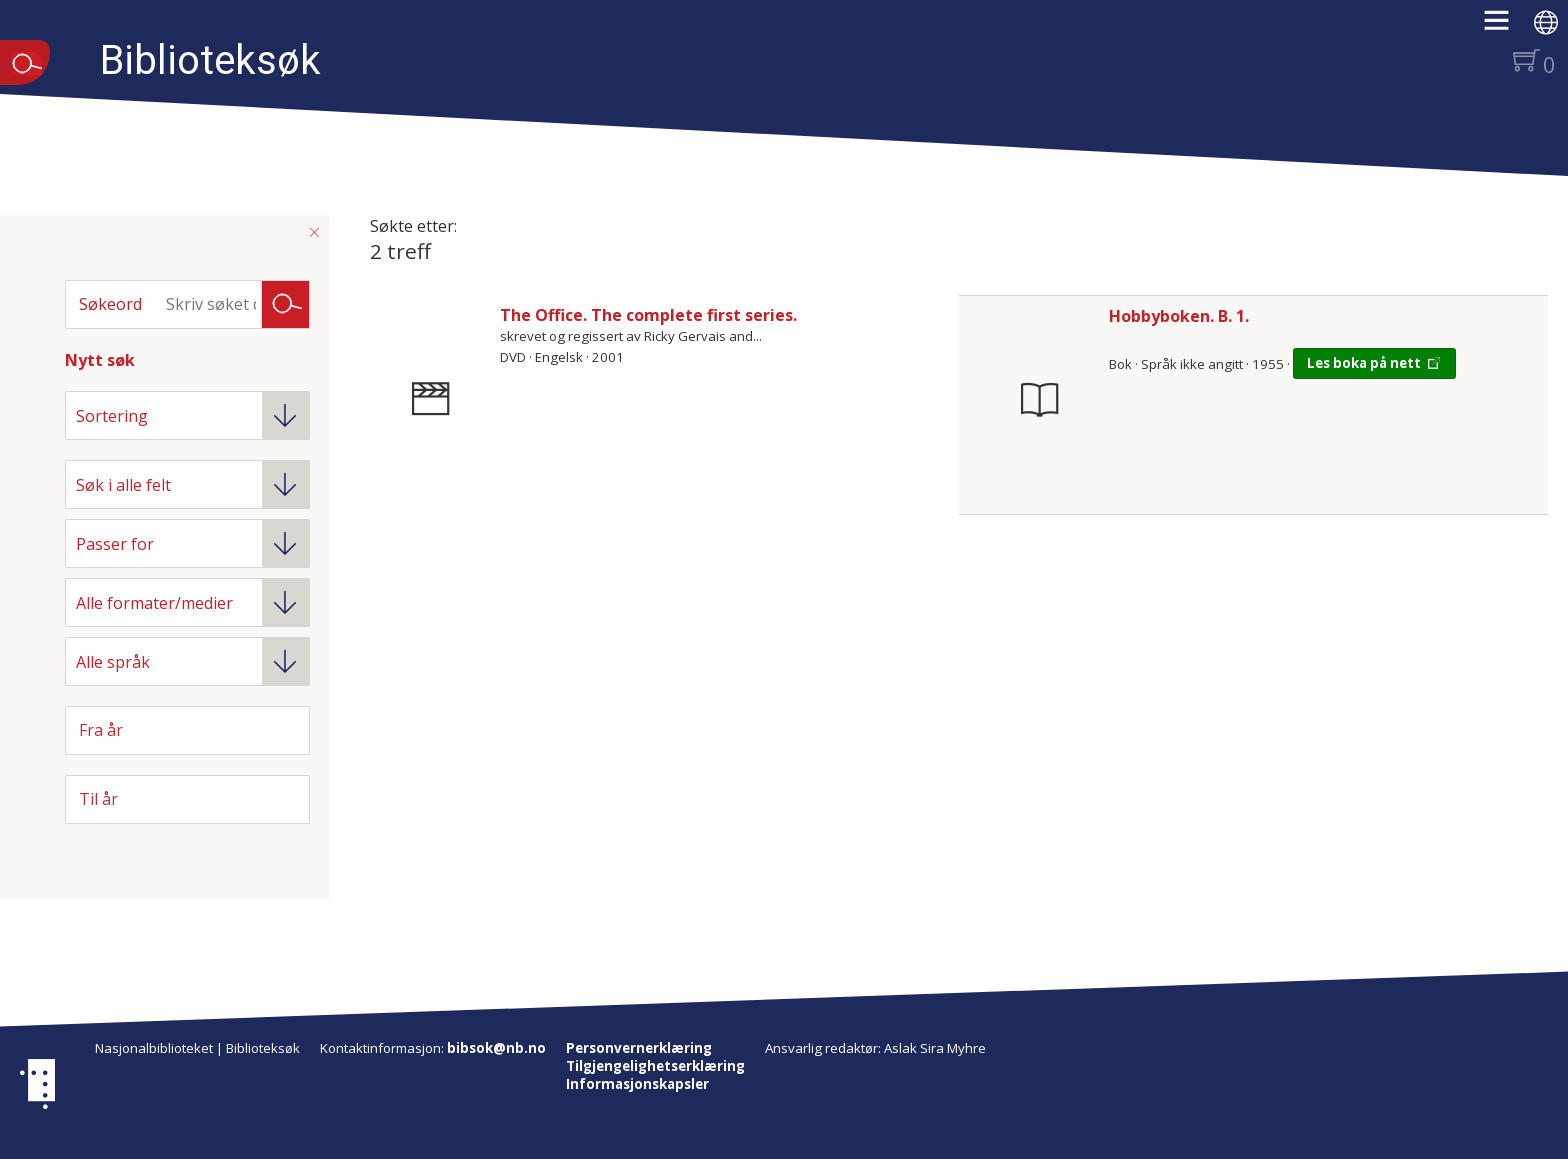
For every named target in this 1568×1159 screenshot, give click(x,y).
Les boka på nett (1364, 363)
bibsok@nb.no (496, 1048)
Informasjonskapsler (637, 1084)
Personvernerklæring (639, 1048)
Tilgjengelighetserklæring (655, 1066)
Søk (286, 303)
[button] (1506, 27)
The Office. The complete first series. (648, 315)
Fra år (101, 730)
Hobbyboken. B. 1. (1179, 316)
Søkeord (110, 304)
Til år (98, 799)
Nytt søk (100, 360)
